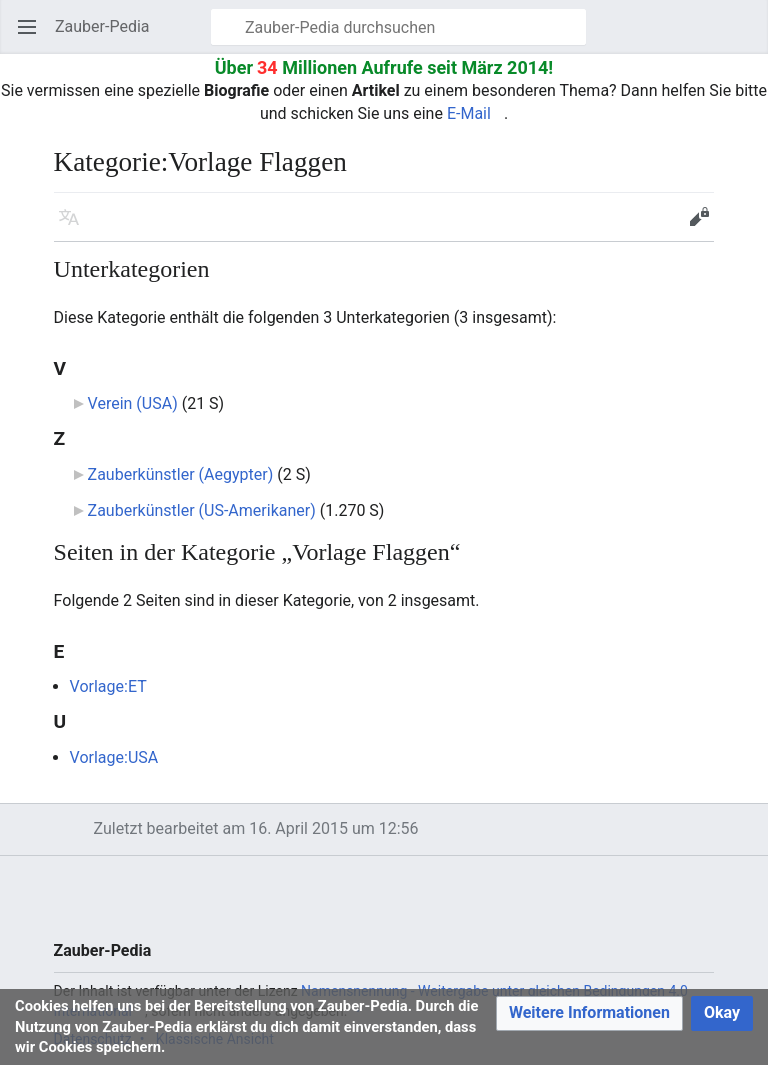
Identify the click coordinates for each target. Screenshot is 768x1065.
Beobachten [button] (659, 226)
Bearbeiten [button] (705, 226)
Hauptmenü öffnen (33, 36)
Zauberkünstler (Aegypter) (181, 474)
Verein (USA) (133, 403)
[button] (589, 1013)
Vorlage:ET (108, 686)
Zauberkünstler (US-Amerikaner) (202, 510)
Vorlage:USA (114, 757)
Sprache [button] (75, 226)
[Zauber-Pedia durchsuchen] (398, 27)
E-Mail (469, 113)
